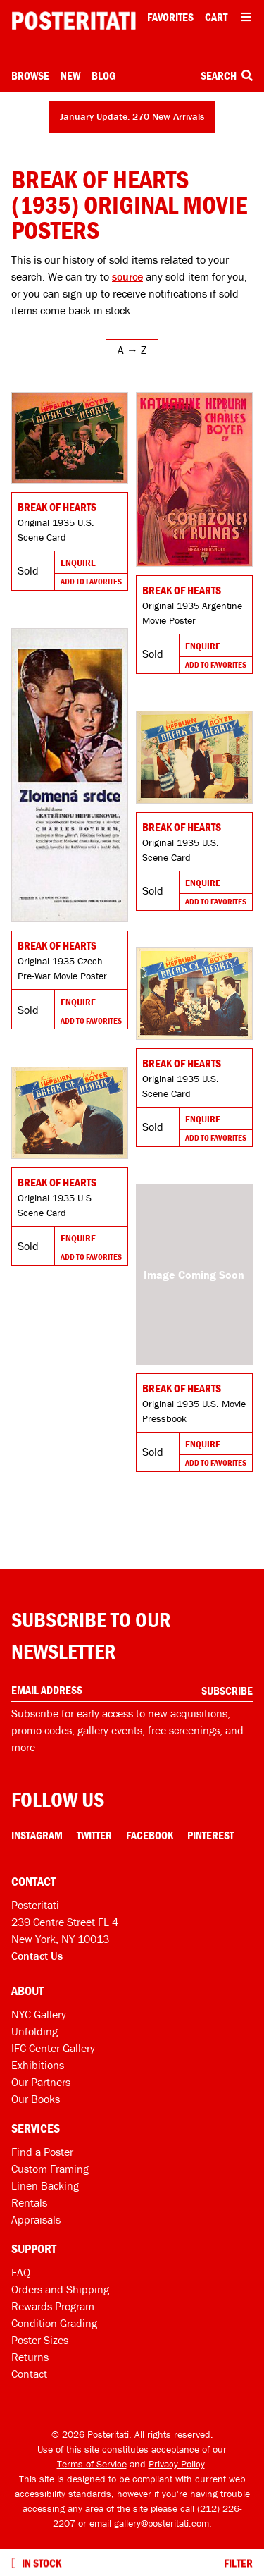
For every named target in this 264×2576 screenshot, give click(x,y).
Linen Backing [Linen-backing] (45, 2185)
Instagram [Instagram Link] (37, 1835)
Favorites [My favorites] (170, 17)
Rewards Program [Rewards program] (52, 2306)
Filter (238, 2563)
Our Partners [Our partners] (40, 2082)
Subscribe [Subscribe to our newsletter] (227, 1690)
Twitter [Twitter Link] (94, 1835)
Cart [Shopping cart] (216, 17)
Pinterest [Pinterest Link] (210, 1835)
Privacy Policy (177, 2464)
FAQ (20, 2272)
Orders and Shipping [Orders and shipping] (60, 2289)
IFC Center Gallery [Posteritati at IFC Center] (53, 2048)
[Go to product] (69, 438)
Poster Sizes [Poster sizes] (39, 2340)
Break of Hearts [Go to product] (57, 507)
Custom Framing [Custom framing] (50, 2168)
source (127, 276)
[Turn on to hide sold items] (13, 2562)
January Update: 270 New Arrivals (132, 116)
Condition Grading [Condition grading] (54, 2323)
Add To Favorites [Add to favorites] (91, 581)
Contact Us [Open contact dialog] (37, 1956)
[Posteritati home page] (73, 20)
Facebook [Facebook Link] (149, 1835)
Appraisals (36, 2219)
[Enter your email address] (132, 1690)
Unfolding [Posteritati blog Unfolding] (34, 2031)
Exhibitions (37, 2065)
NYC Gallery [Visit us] (38, 2014)
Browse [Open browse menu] (30, 75)
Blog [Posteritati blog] (103, 75)
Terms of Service (92, 2464)
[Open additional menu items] (246, 16)
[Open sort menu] (132, 349)
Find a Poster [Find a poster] (42, 2152)
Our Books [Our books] (35, 2099)
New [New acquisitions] (70, 75)
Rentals (29, 2202)
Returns (30, 2357)
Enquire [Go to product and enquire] (78, 562)
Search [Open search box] (227, 75)
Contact (29, 2374)
